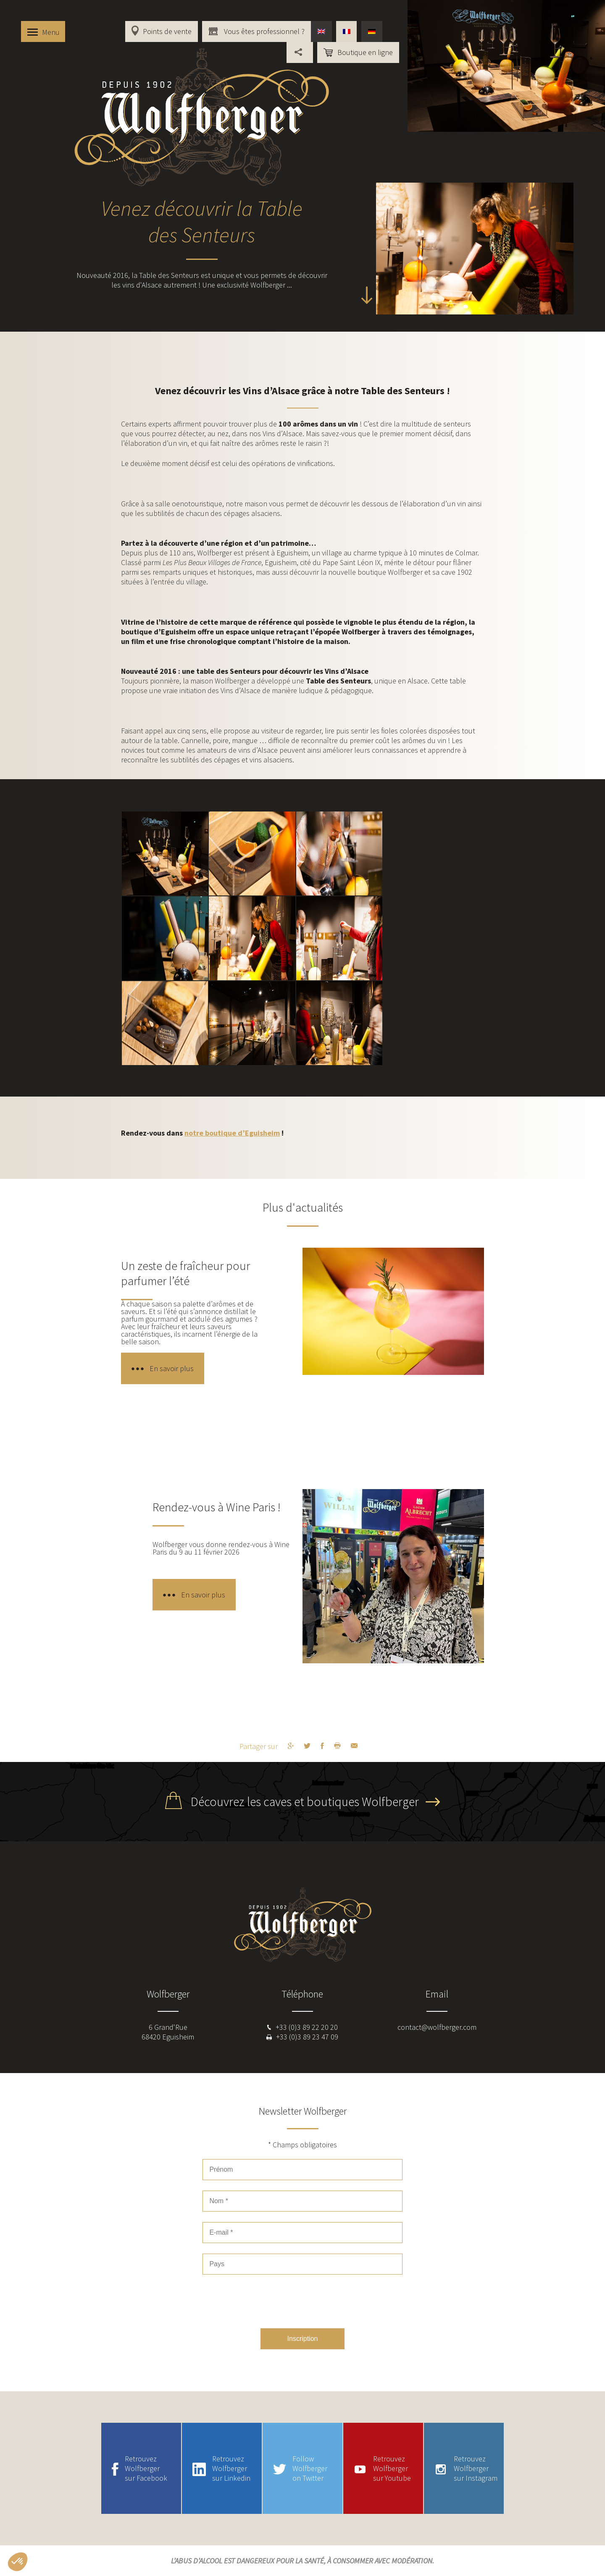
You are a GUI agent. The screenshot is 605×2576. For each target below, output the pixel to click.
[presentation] (302, 2301)
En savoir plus (172, 1368)
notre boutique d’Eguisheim (232, 1133)
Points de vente (167, 31)
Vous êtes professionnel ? (263, 31)
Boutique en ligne (365, 52)
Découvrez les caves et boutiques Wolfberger (304, 1801)
